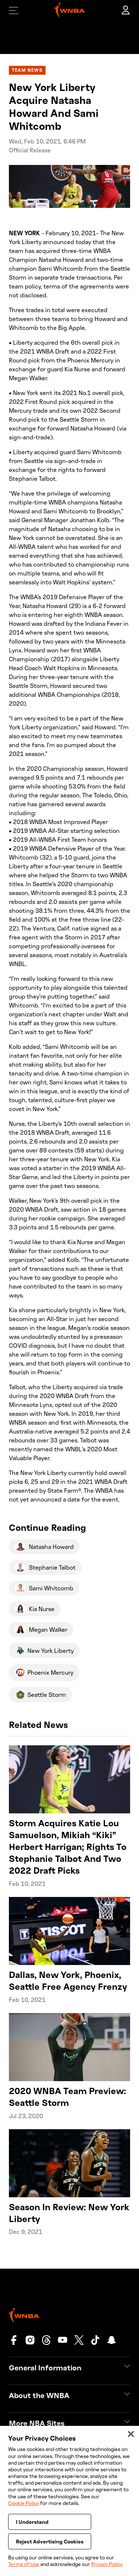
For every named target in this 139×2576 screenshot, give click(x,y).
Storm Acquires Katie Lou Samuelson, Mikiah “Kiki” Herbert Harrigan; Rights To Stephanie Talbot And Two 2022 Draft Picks (67, 1846)
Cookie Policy (23, 2509)
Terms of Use (23, 2564)
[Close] (131, 2440)
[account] (125, 10)
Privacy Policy (106, 2564)
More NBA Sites (36, 2422)
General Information (45, 2367)
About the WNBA (39, 2395)
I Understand (32, 2528)
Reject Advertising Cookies (49, 2547)
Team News (27, 70)
